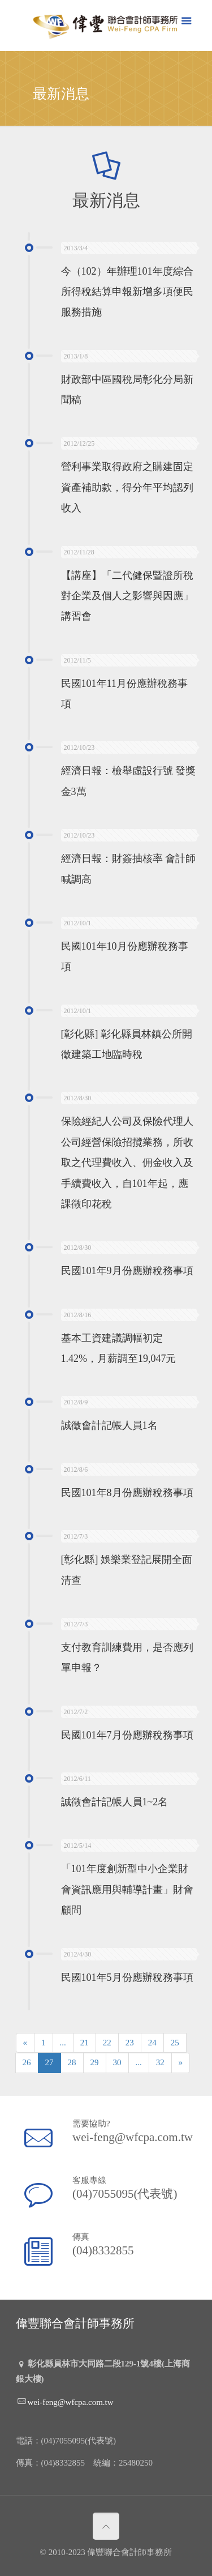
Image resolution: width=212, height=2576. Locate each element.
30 (117, 2062)
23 (130, 2042)
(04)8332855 (102, 2249)
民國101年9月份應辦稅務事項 (127, 1271)
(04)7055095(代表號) (124, 2192)
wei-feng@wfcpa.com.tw (131, 2136)
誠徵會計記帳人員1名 (109, 1426)
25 (175, 2042)
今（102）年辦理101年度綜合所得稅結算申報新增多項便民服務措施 (127, 292)
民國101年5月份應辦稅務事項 (127, 1977)
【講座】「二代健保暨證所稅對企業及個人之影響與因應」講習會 (127, 596)
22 (107, 2042)
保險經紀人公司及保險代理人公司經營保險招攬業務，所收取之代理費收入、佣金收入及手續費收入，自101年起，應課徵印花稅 (127, 1163)
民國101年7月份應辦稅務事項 (127, 1735)
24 (152, 2042)
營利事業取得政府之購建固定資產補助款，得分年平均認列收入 (127, 488)
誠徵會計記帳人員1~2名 (114, 1802)
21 (84, 2042)
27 (49, 2062)
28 (72, 2062)
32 (160, 2062)
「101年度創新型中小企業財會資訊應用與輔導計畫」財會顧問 (127, 1890)
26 (27, 2062)
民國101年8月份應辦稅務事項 (127, 1492)
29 (94, 2062)
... (63, 2042)
